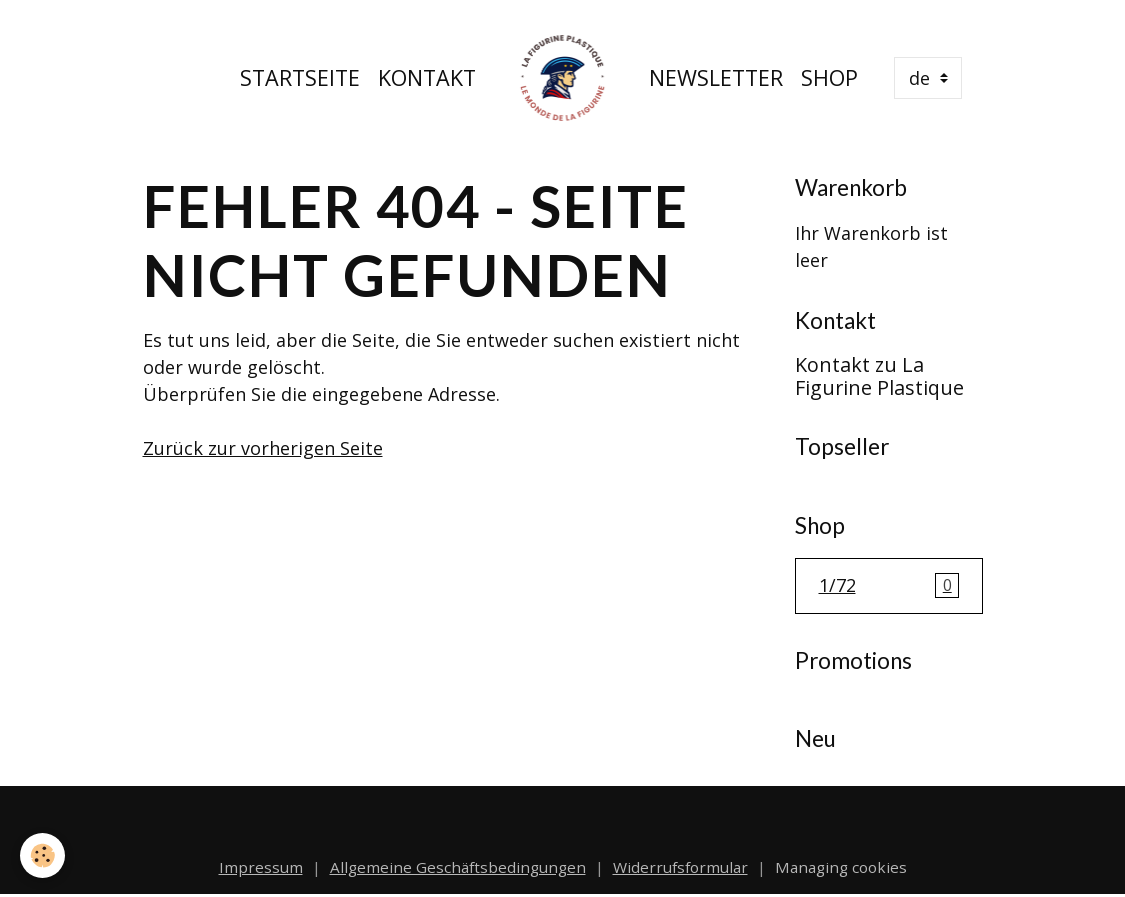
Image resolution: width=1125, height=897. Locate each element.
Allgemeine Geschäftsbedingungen (458, 867)
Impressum (261, 867)
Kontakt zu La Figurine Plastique (879, 376)
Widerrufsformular (680, 867)
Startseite (300, 77)
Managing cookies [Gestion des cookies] (841, 867)
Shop (829, 77)
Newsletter (716, 77)
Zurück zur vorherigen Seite (263, 448)
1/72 (889, 586)
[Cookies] (42, 855)
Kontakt (427, 77)
